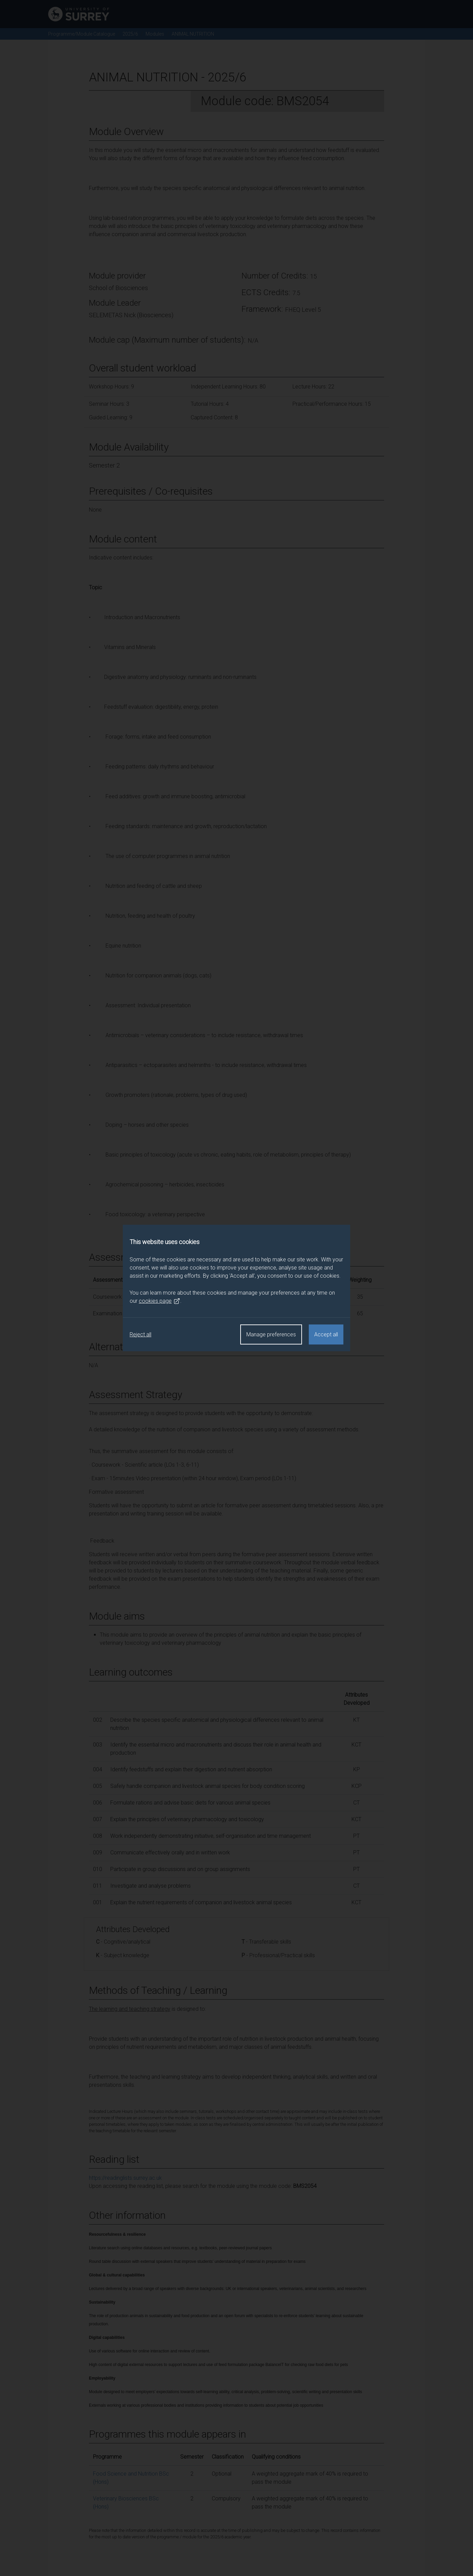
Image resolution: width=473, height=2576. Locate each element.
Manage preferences (271, 1334)
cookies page (159, 1301)
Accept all (326, 1334)
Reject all (140, 1334)
